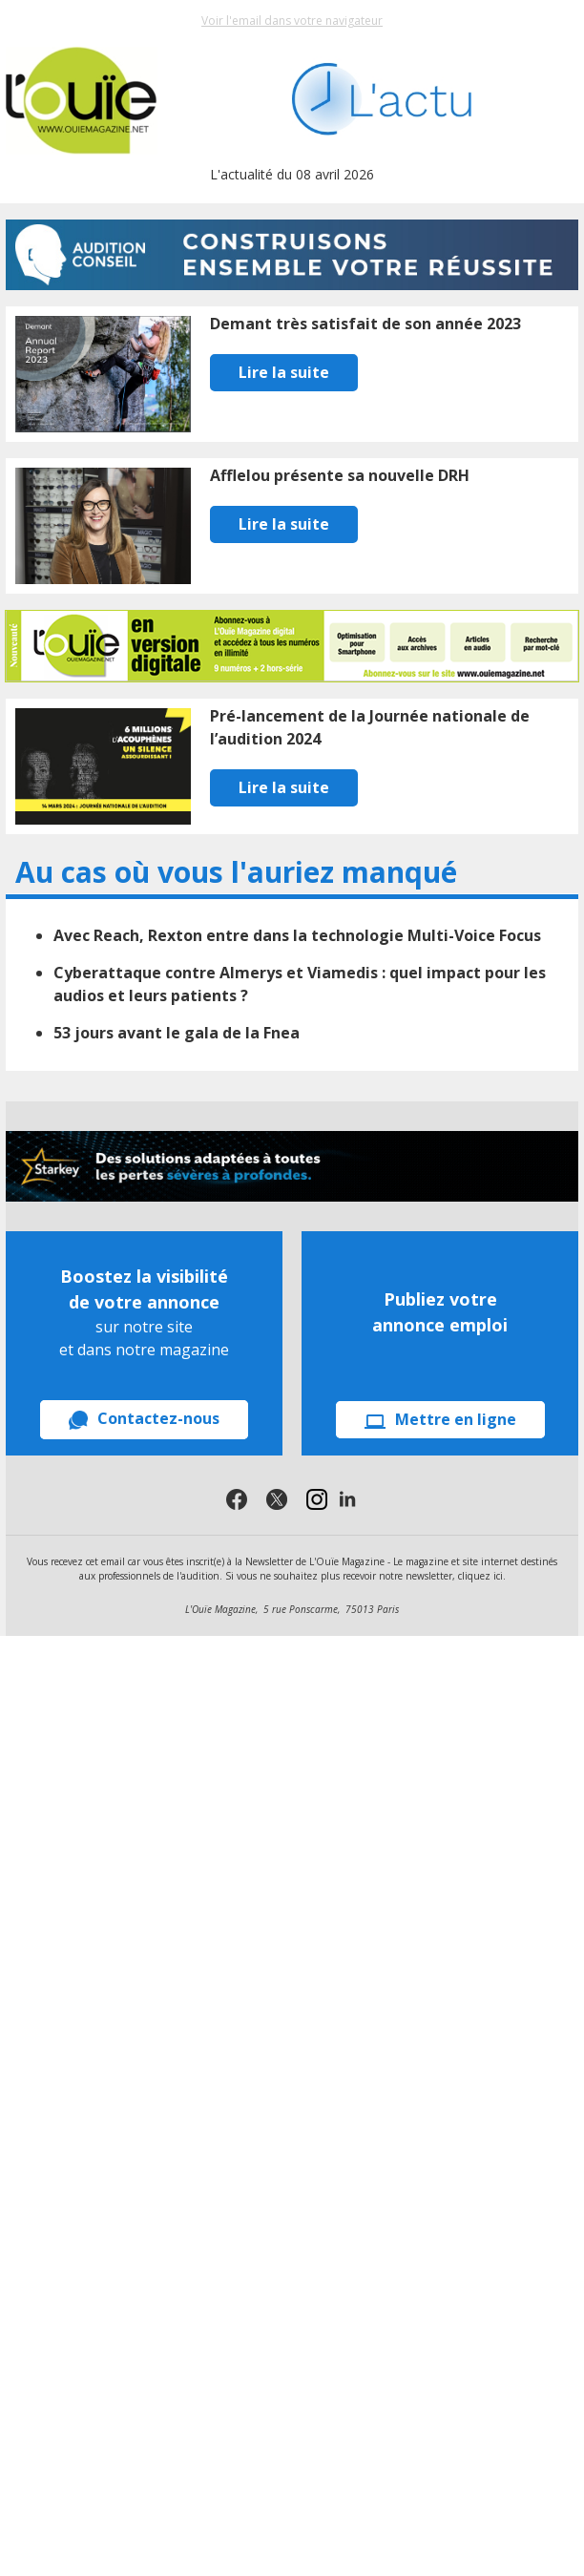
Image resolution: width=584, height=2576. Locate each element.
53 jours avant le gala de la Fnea (176, 1032)
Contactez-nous (144, 1419)
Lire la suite (284, 372)
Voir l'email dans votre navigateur (292, 20)
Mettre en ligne (440, 1419)
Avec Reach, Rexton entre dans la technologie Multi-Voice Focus (297, 935)
